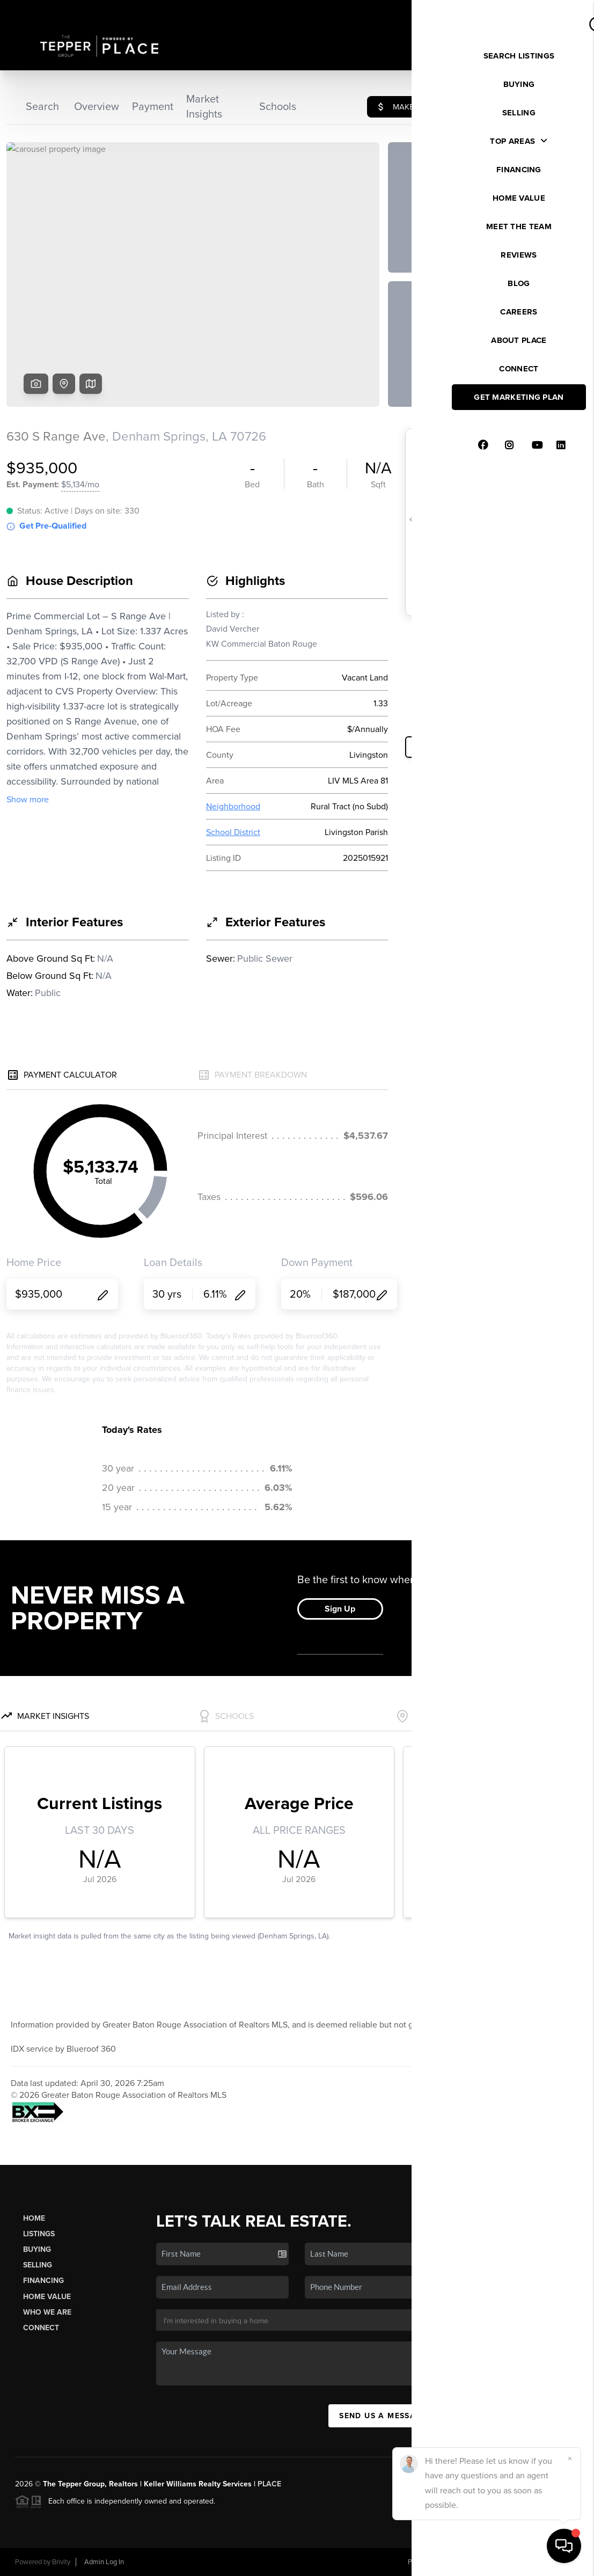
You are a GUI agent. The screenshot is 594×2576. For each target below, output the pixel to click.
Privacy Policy (428, 2562)
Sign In (552, 11)
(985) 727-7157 (527, 2378)
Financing (43, 2280)
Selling (37, 2265)
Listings (39, 2233)
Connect (41, 2327)
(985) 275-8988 (528, 2362)
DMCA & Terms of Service (501, 2562)
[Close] (570, 2458)
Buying (37, 2249)
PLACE (269, 2484)
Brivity (61, 2562)
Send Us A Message (383, 2415)
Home (34, 2218)
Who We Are (47, 2312)
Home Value (47, 2296)
